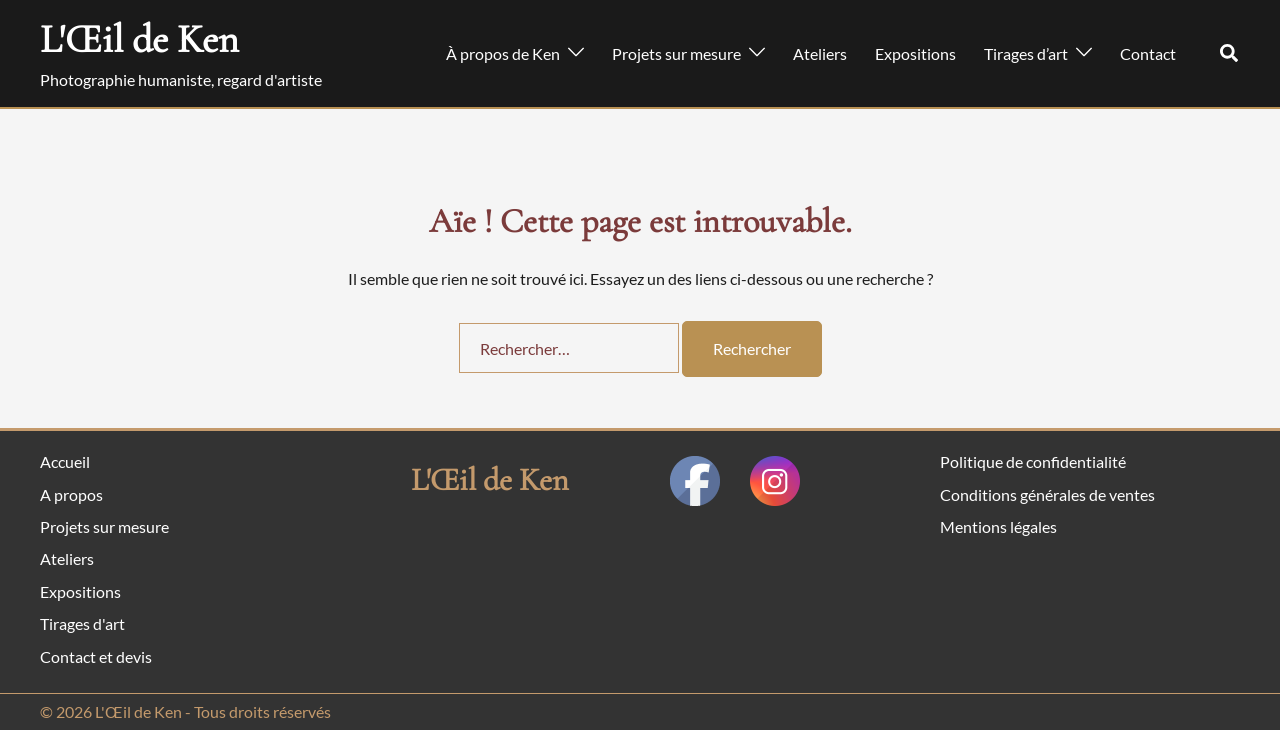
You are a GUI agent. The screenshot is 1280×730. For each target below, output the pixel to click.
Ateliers (820, 53)
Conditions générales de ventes (1047, 494)
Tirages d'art (82, 623)
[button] (1230, 54)
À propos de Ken (503, 53)
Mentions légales (998, 526)
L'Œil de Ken (139, 39)
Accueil (65, 461)
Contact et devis (96, 656)
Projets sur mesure (676, 53)
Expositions (915, 53)
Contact (1148, 53)
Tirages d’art (1026, 53)
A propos (71, 494)
